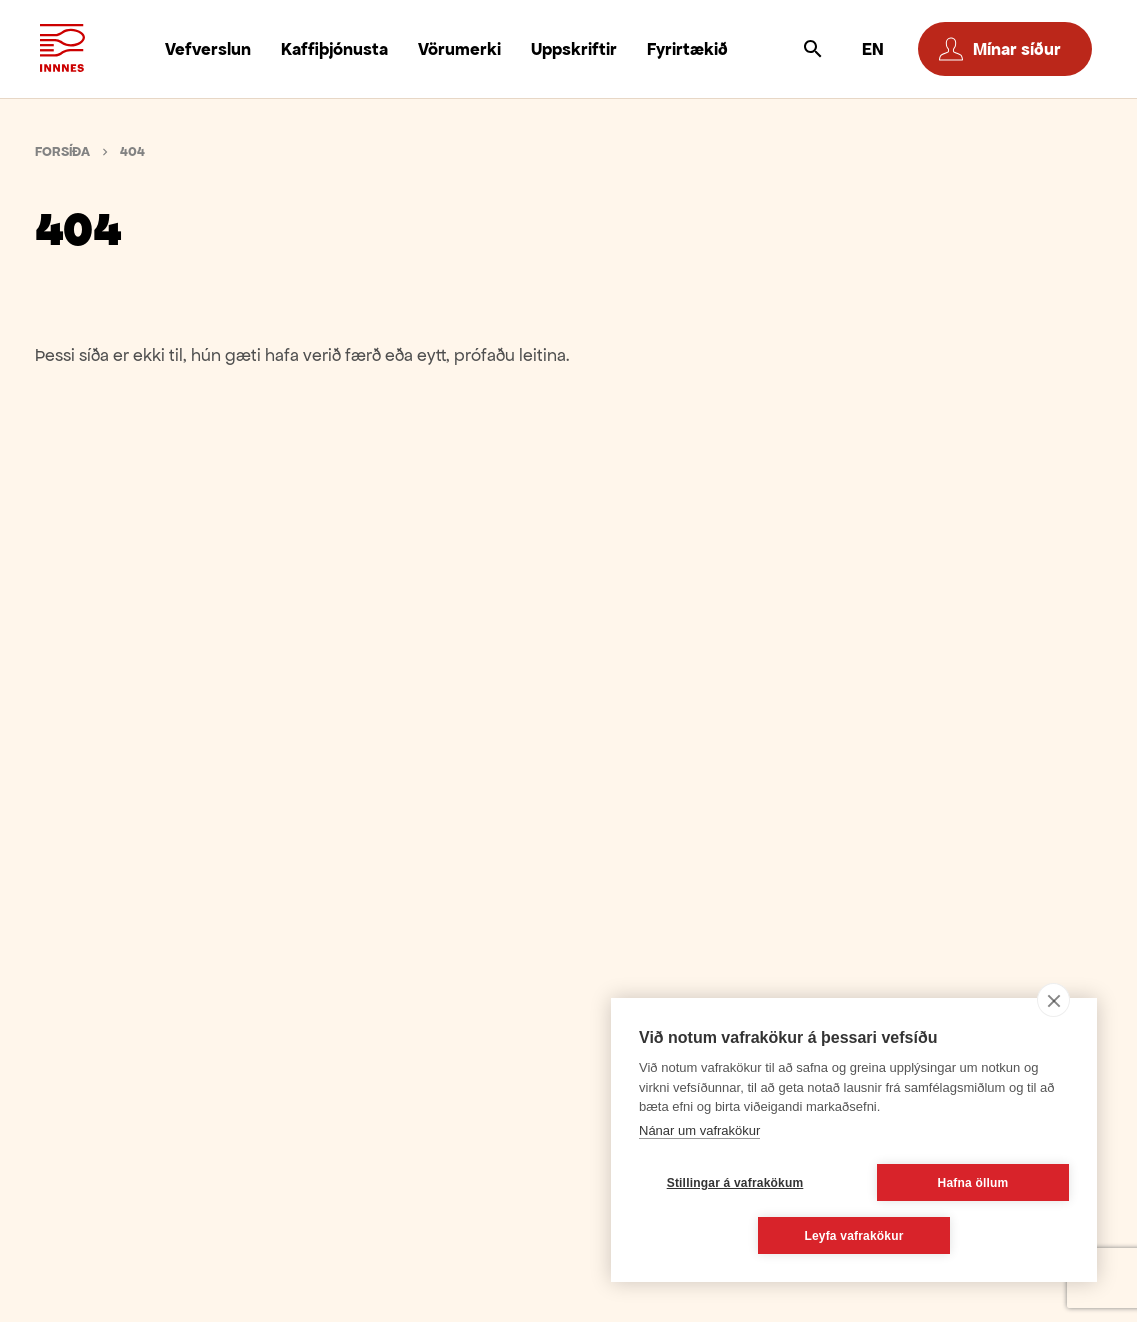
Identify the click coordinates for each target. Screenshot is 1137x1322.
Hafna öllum (973, 1183)
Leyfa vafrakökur (853, 1236)
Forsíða (62, 151)
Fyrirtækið (687, 49)
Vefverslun (208, 49)
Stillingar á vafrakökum (735, 1183)
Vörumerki (459, 49)
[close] (1053, 1000)
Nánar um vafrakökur (699, 1130)
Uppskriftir (574, 49)
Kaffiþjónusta (334, 49)
